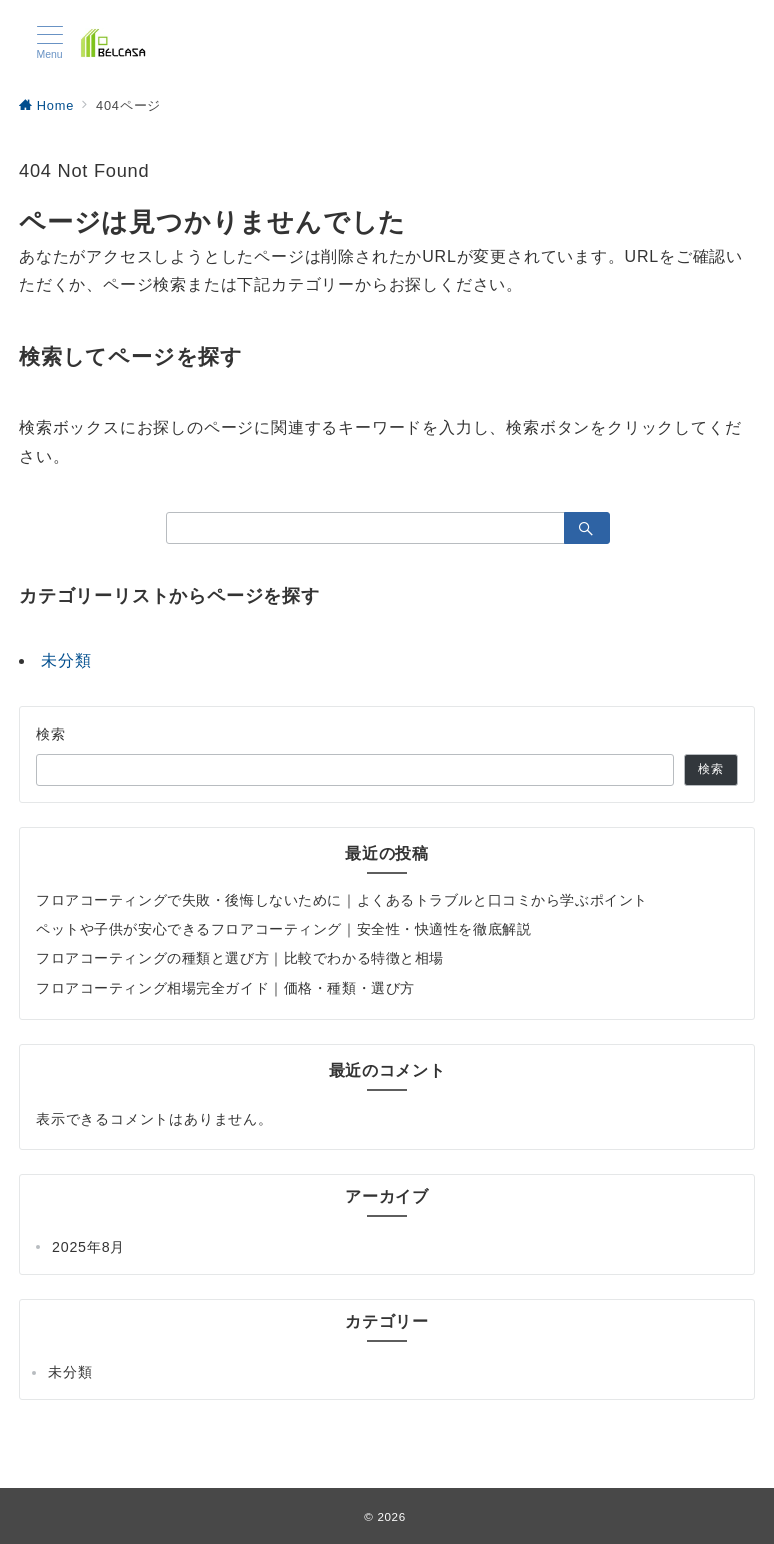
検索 (51, 734)
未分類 (66, 660)
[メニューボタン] (49, 43)
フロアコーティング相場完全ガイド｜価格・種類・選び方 (225, 988)
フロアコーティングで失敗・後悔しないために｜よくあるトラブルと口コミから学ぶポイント (342, 900)
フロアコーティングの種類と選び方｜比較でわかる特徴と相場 (240, 958)
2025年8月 (88, 1247)
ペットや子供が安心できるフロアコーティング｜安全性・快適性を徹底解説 (283, 929)
